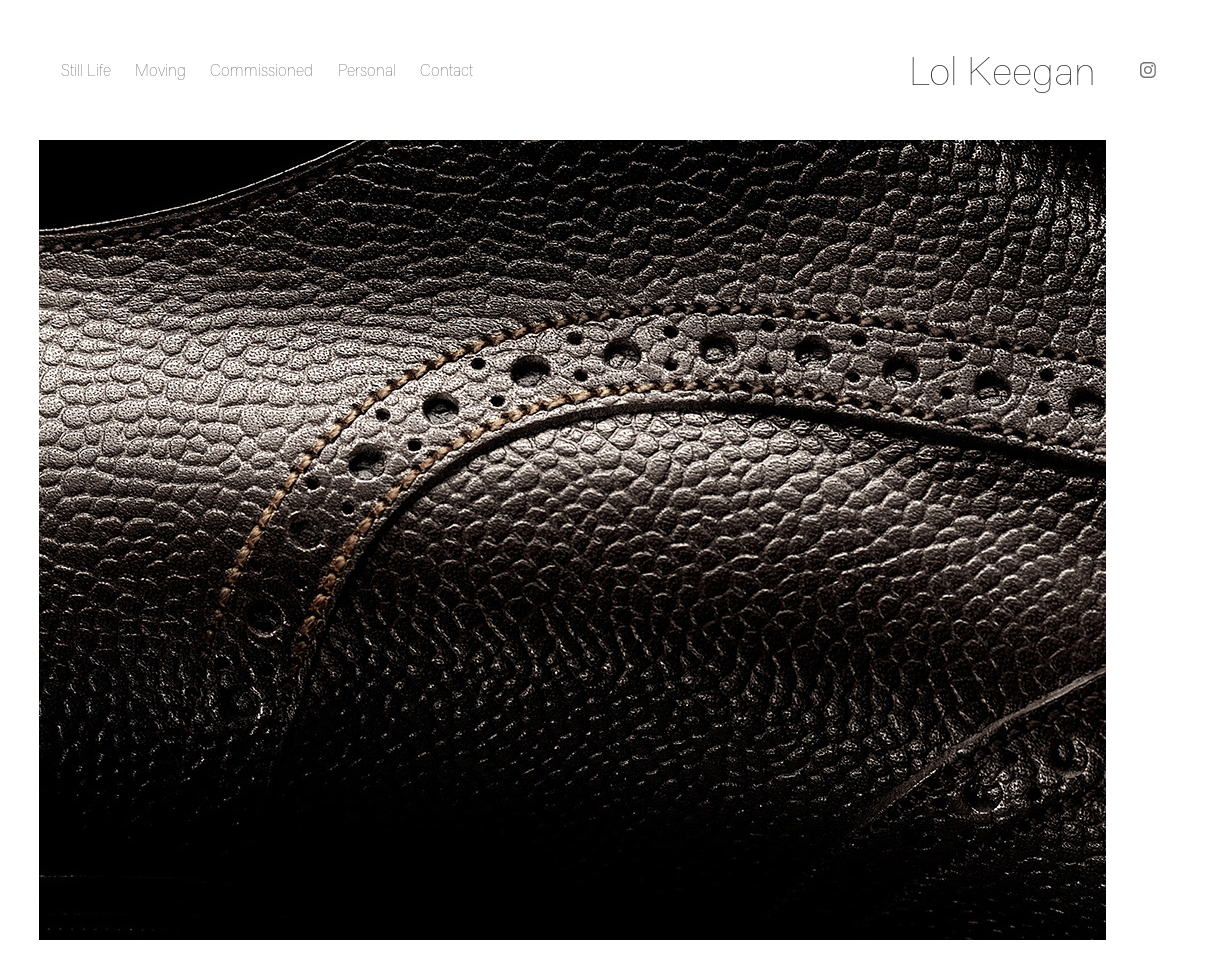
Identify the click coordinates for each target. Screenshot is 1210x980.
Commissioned (261, 70)
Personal (367, 70)
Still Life (86, 70)
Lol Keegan (1002, 70)
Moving (160, 70)
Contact (446, 70)
